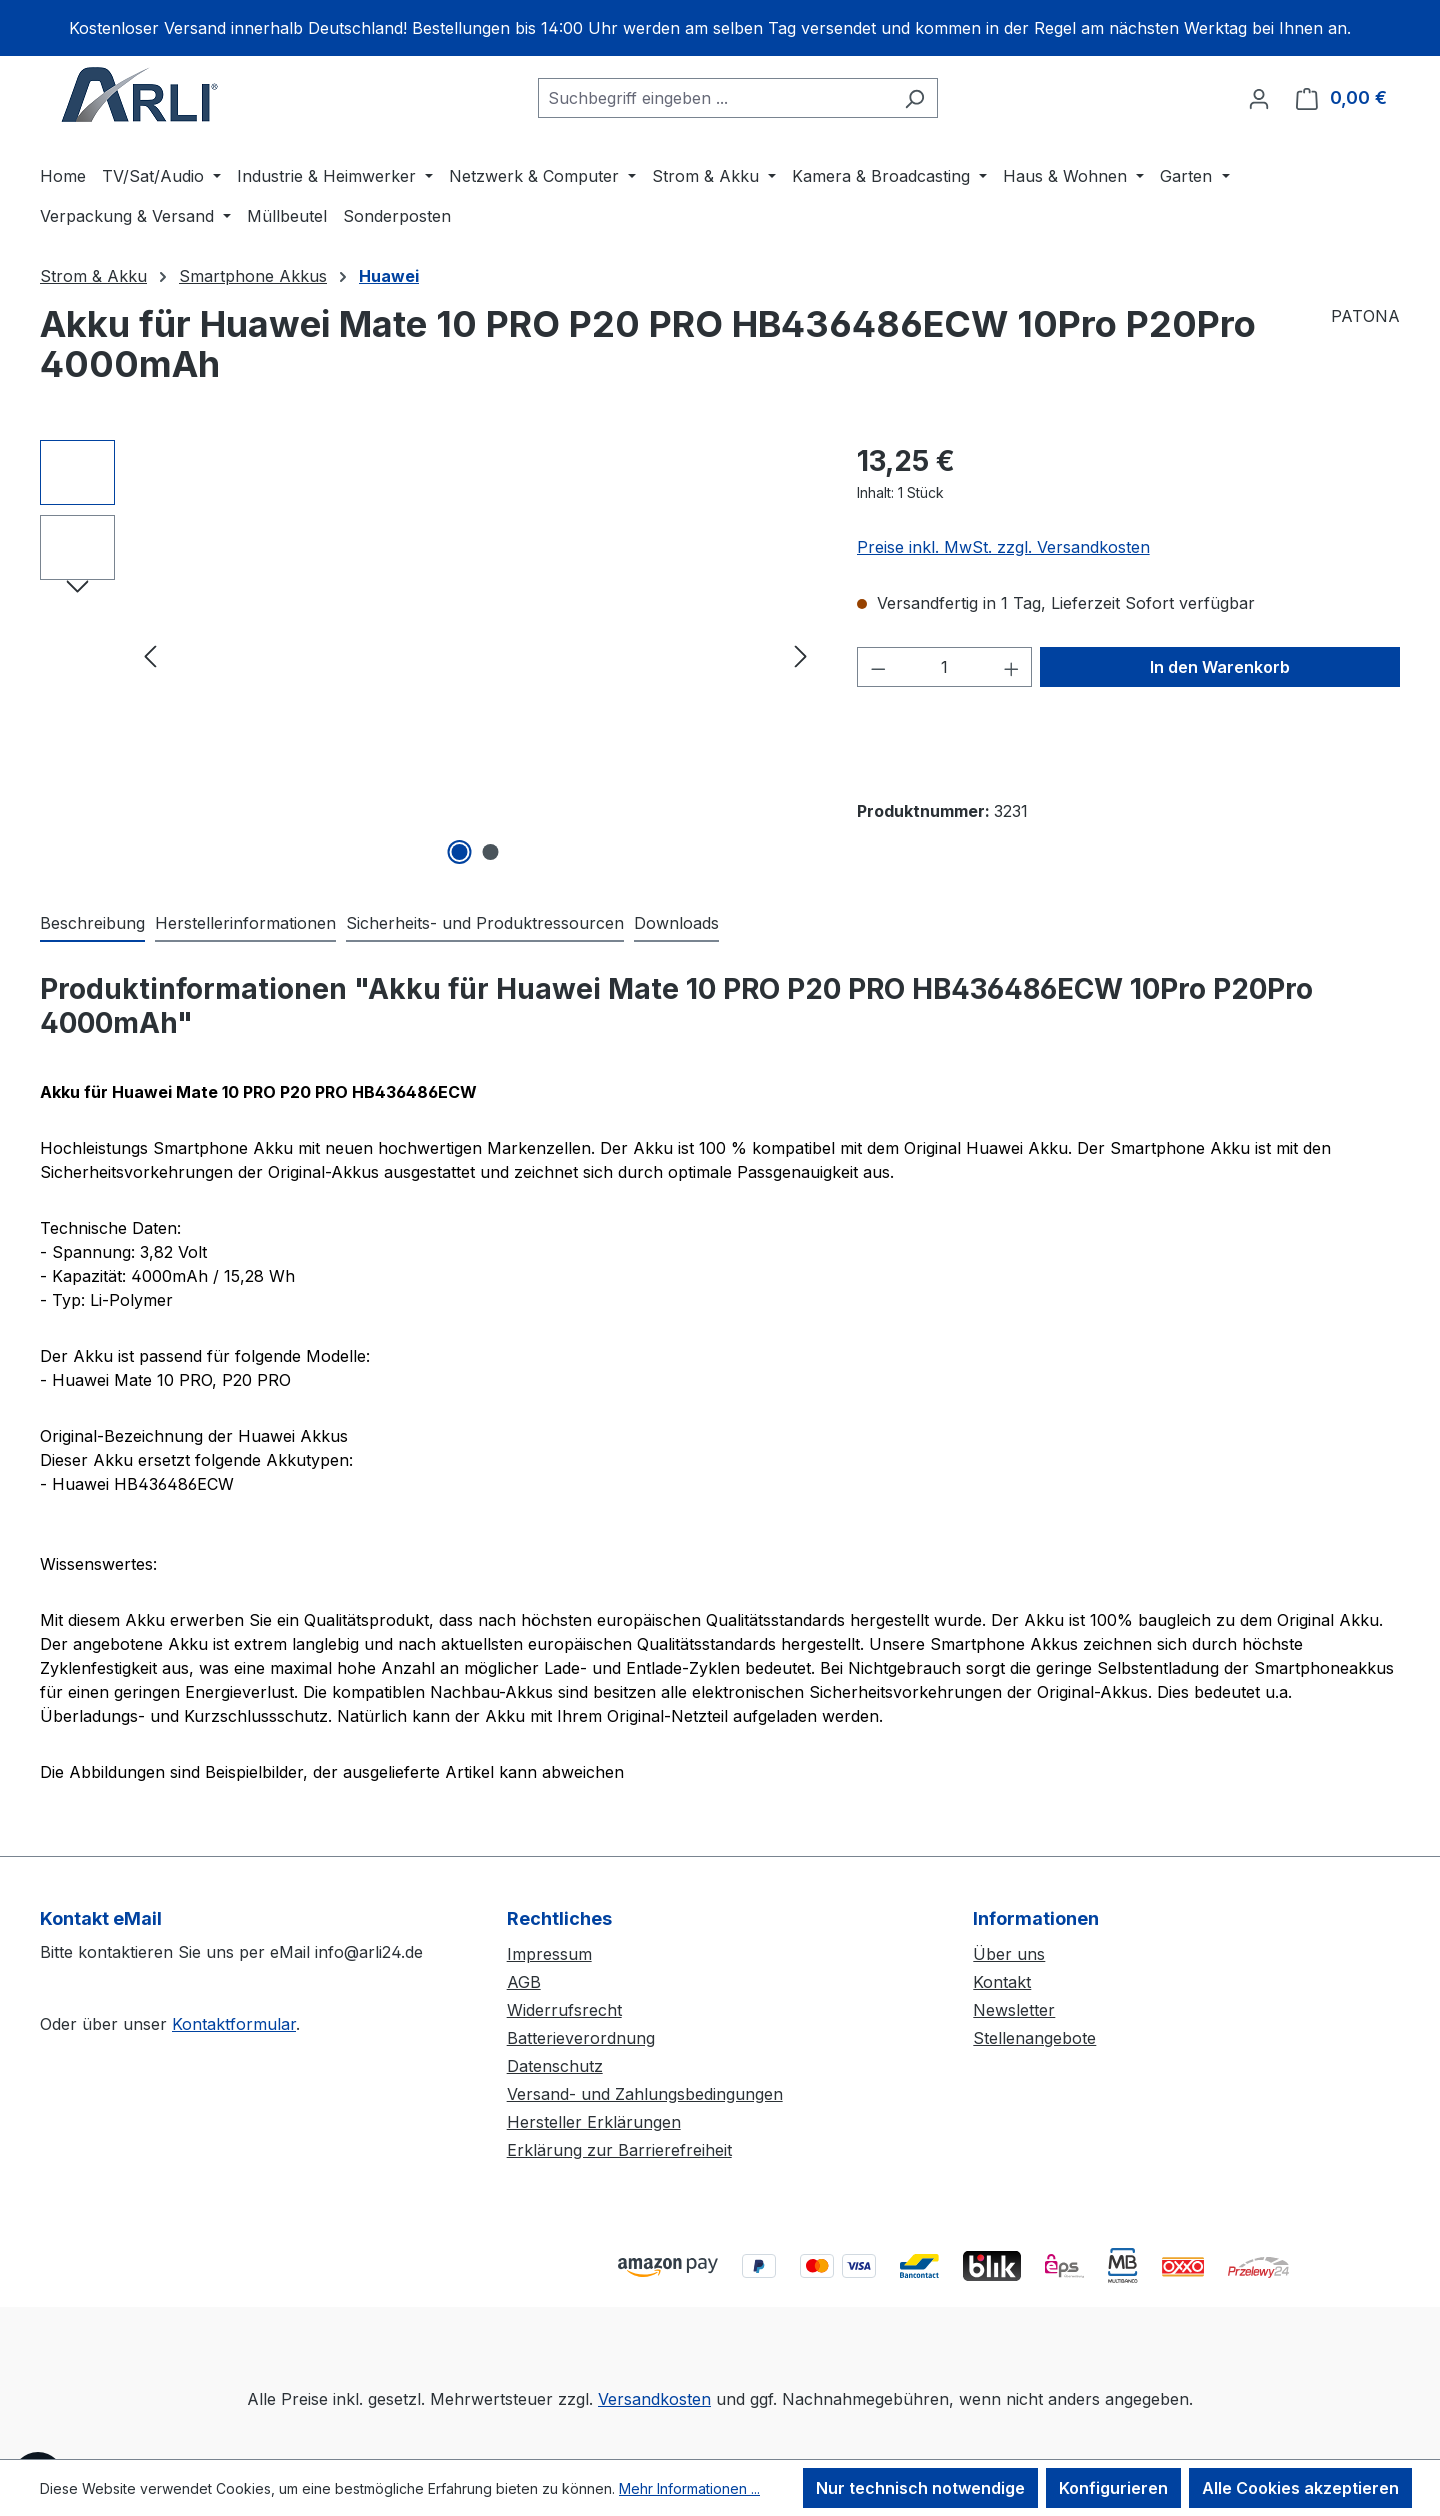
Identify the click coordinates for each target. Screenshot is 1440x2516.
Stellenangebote (1034, 2038)
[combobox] (715, 98)
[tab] (92, 924)
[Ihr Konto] (1259, 98)
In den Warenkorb (1220, 667)
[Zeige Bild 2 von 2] (491, 852)
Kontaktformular (234, 2024)
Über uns (1009, 1954)
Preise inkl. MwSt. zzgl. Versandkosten (1003, 547)
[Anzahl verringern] (878, 667)
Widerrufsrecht (564, 2010)
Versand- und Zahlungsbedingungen (645, 2094)
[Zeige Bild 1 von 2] (460, 852)
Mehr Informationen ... (689, 2488)
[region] (720, 28)
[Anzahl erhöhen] (1012, 667)
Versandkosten (654, 2399)
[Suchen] (914, 98)
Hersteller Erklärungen (594, 2122)
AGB (524, 1982)
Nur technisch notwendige (920, 2488)
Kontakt (1002, 1982)
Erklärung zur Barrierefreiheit (619, 2150)
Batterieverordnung (581, 2038)
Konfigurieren (1113, 2488)
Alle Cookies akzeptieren (1300, 2488)
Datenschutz (555, 2066)
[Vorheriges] (150, 655)
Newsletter (1014, 2010)
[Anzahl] (944, 667)
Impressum (549, 1954)
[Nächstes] (801, 655)
